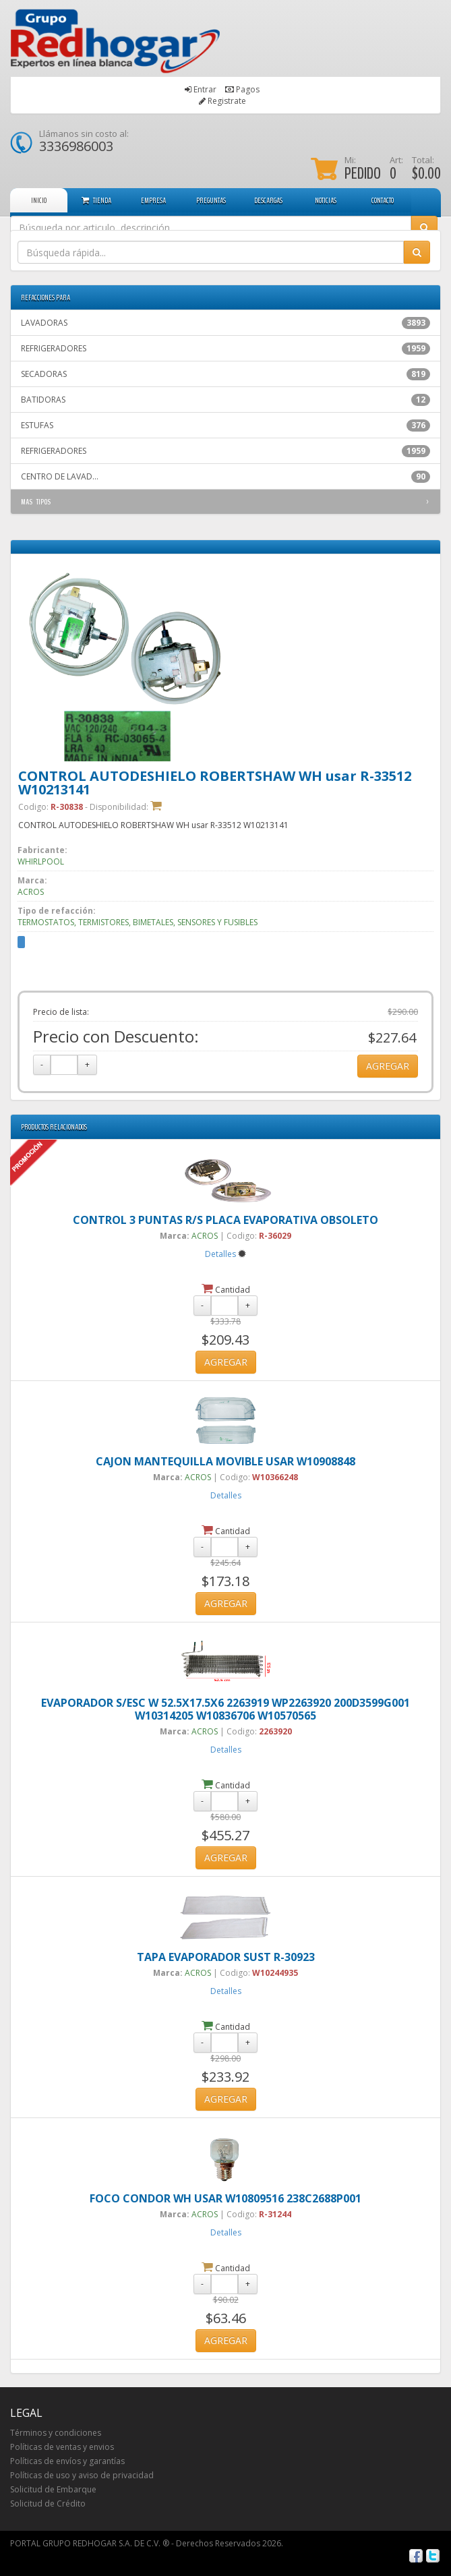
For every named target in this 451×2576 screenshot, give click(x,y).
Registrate (227, 101)
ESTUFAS (225, 425)
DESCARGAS (268, 200)
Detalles (220, 1254)
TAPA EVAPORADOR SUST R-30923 (226, 1957)
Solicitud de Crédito (48, 2503)
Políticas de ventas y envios (62, 2447)
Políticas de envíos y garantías (67, 2461)
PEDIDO (362, 173)
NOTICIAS (325, 200)
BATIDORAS (225, 400)
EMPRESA (153, 200)
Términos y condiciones (55, 2432)
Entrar (204, 89)
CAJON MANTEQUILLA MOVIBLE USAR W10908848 (225, 1461)
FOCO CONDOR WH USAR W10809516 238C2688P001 (225, 2198)
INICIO (39, 200)
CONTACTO (382, 200)
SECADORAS (225, 374)
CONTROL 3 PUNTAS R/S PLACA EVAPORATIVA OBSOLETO (225, 1219)
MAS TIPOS (36, 501)
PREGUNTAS (211, 200)
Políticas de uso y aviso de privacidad (82, 2475)
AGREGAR (387, 1065)
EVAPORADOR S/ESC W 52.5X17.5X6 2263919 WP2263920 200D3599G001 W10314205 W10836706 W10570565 (225, 1709)
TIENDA (96, 200)
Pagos (248, 89)
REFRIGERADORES (225, 349)
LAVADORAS (225, 323)
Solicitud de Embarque (53, 2489)
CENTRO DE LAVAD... (225, 477)
